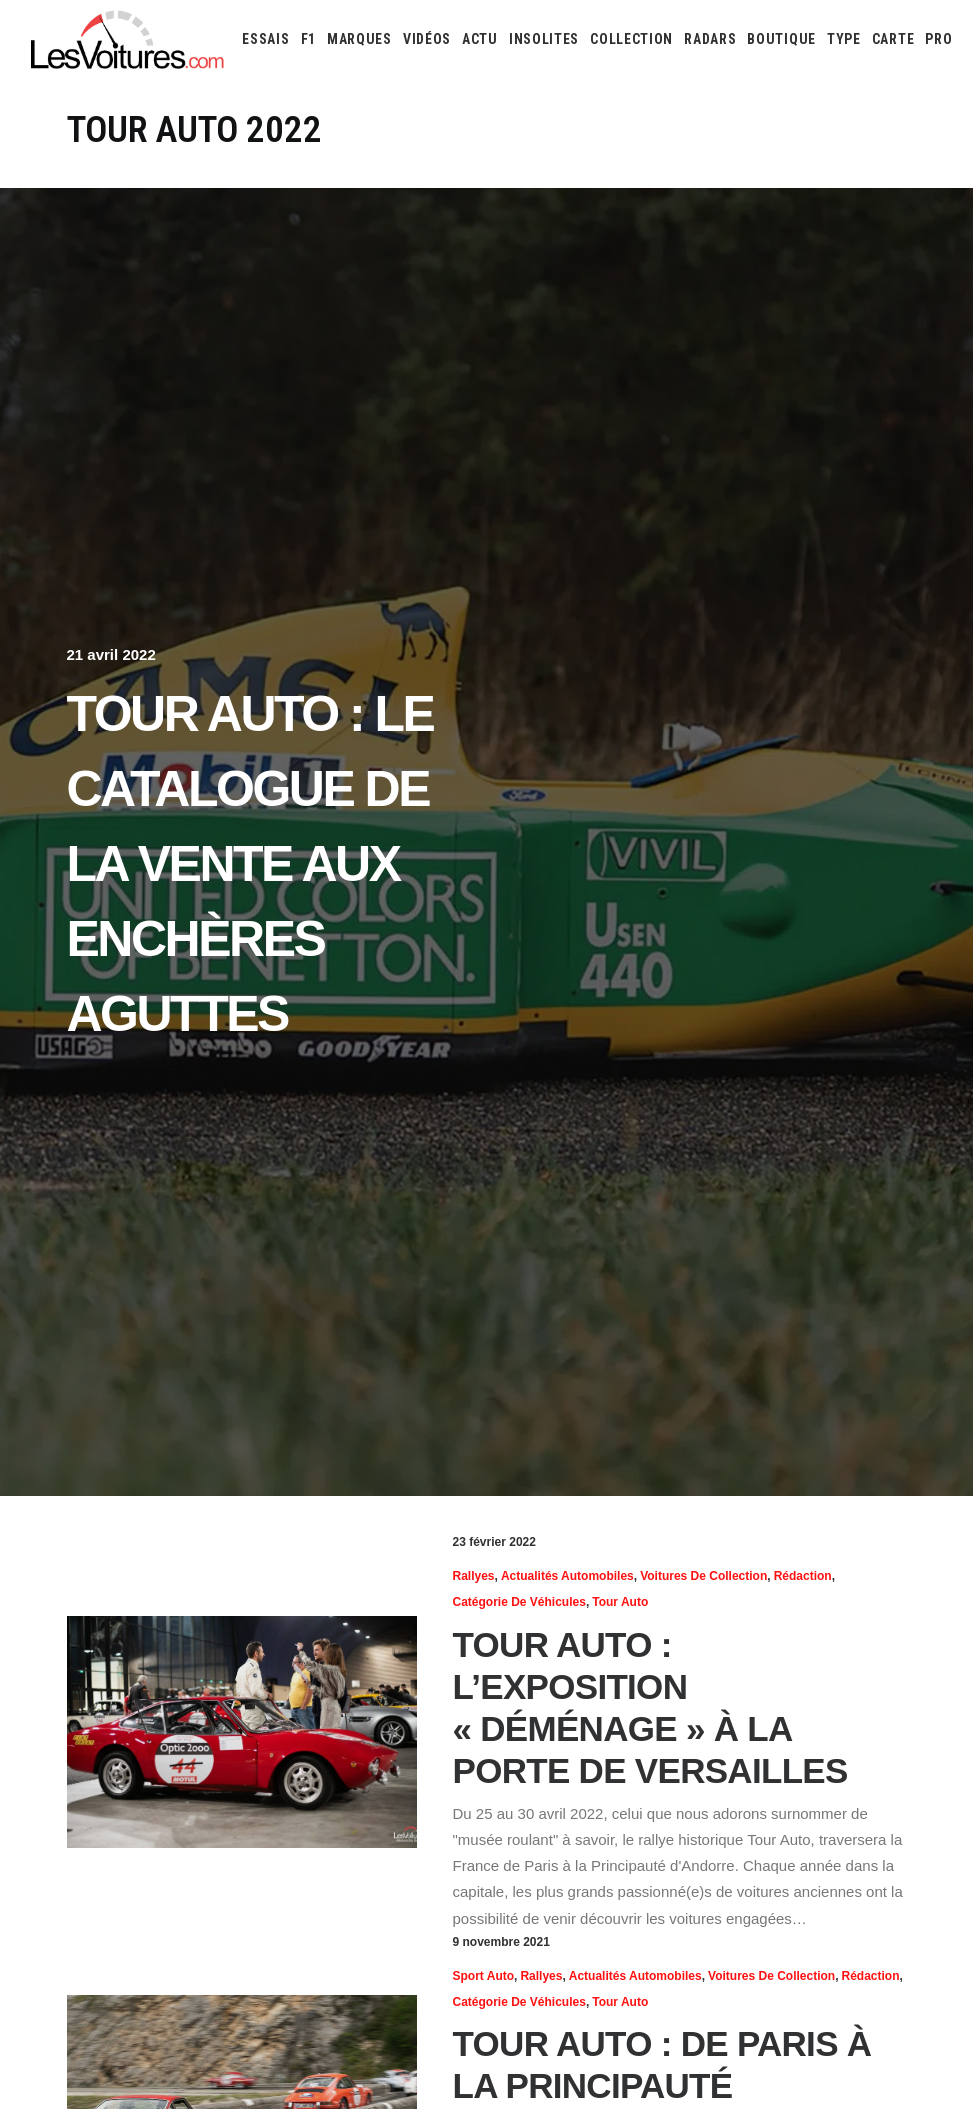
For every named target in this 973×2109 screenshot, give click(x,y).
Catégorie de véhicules (519, 1602)
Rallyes (474, 1576)
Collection (631, 39)
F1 (308, 39)
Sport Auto (484, 1976)
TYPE (844, 39)
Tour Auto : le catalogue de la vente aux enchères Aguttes (250, 864)
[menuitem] (265, 39)
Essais (265, 39)
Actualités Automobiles (567, 1576)
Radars (710, 39)
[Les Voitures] (128, 39)
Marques (359, 39)
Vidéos (427, 39)
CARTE (893, 39)
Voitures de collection (703, 1576)
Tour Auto (620, 1602)
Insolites (544, 39)
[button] (242, 1732)
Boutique (781, 39)
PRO (938, 39)
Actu (480, 39)
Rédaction (803, 1576)
